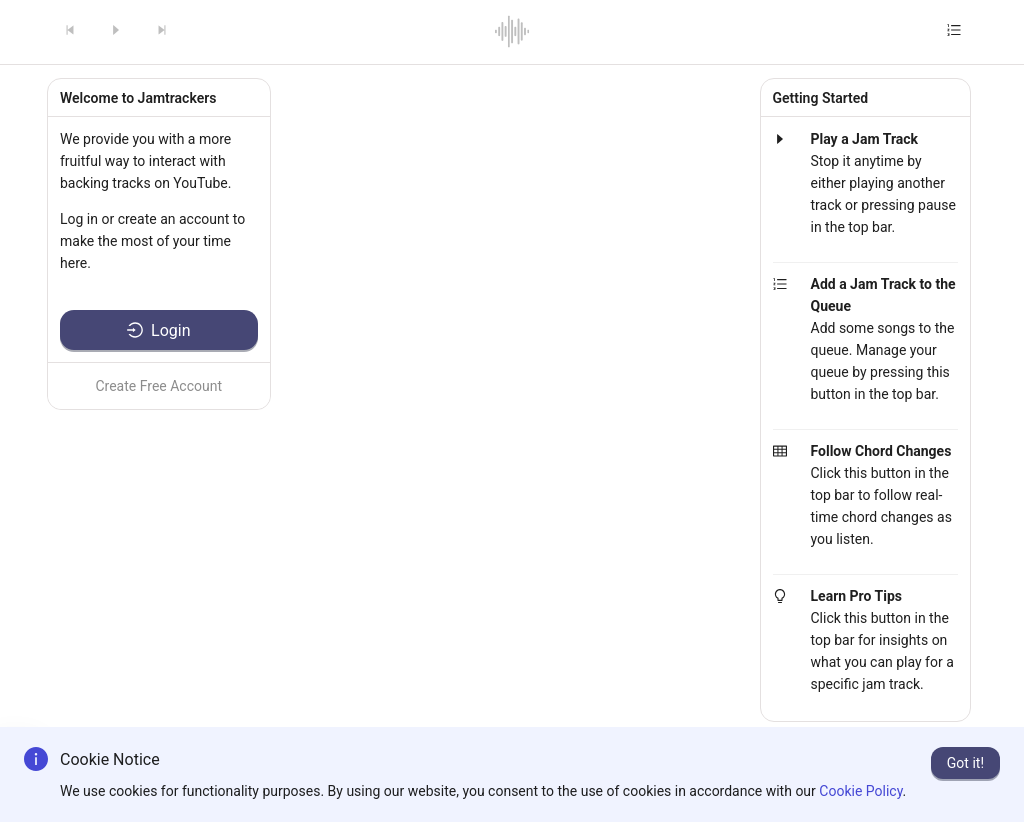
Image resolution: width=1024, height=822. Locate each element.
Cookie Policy (860, 791)
